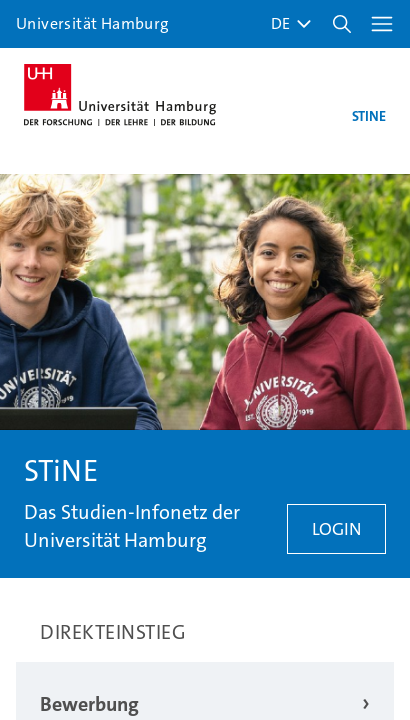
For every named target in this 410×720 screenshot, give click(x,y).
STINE (369, 116)
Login (336, 529)
